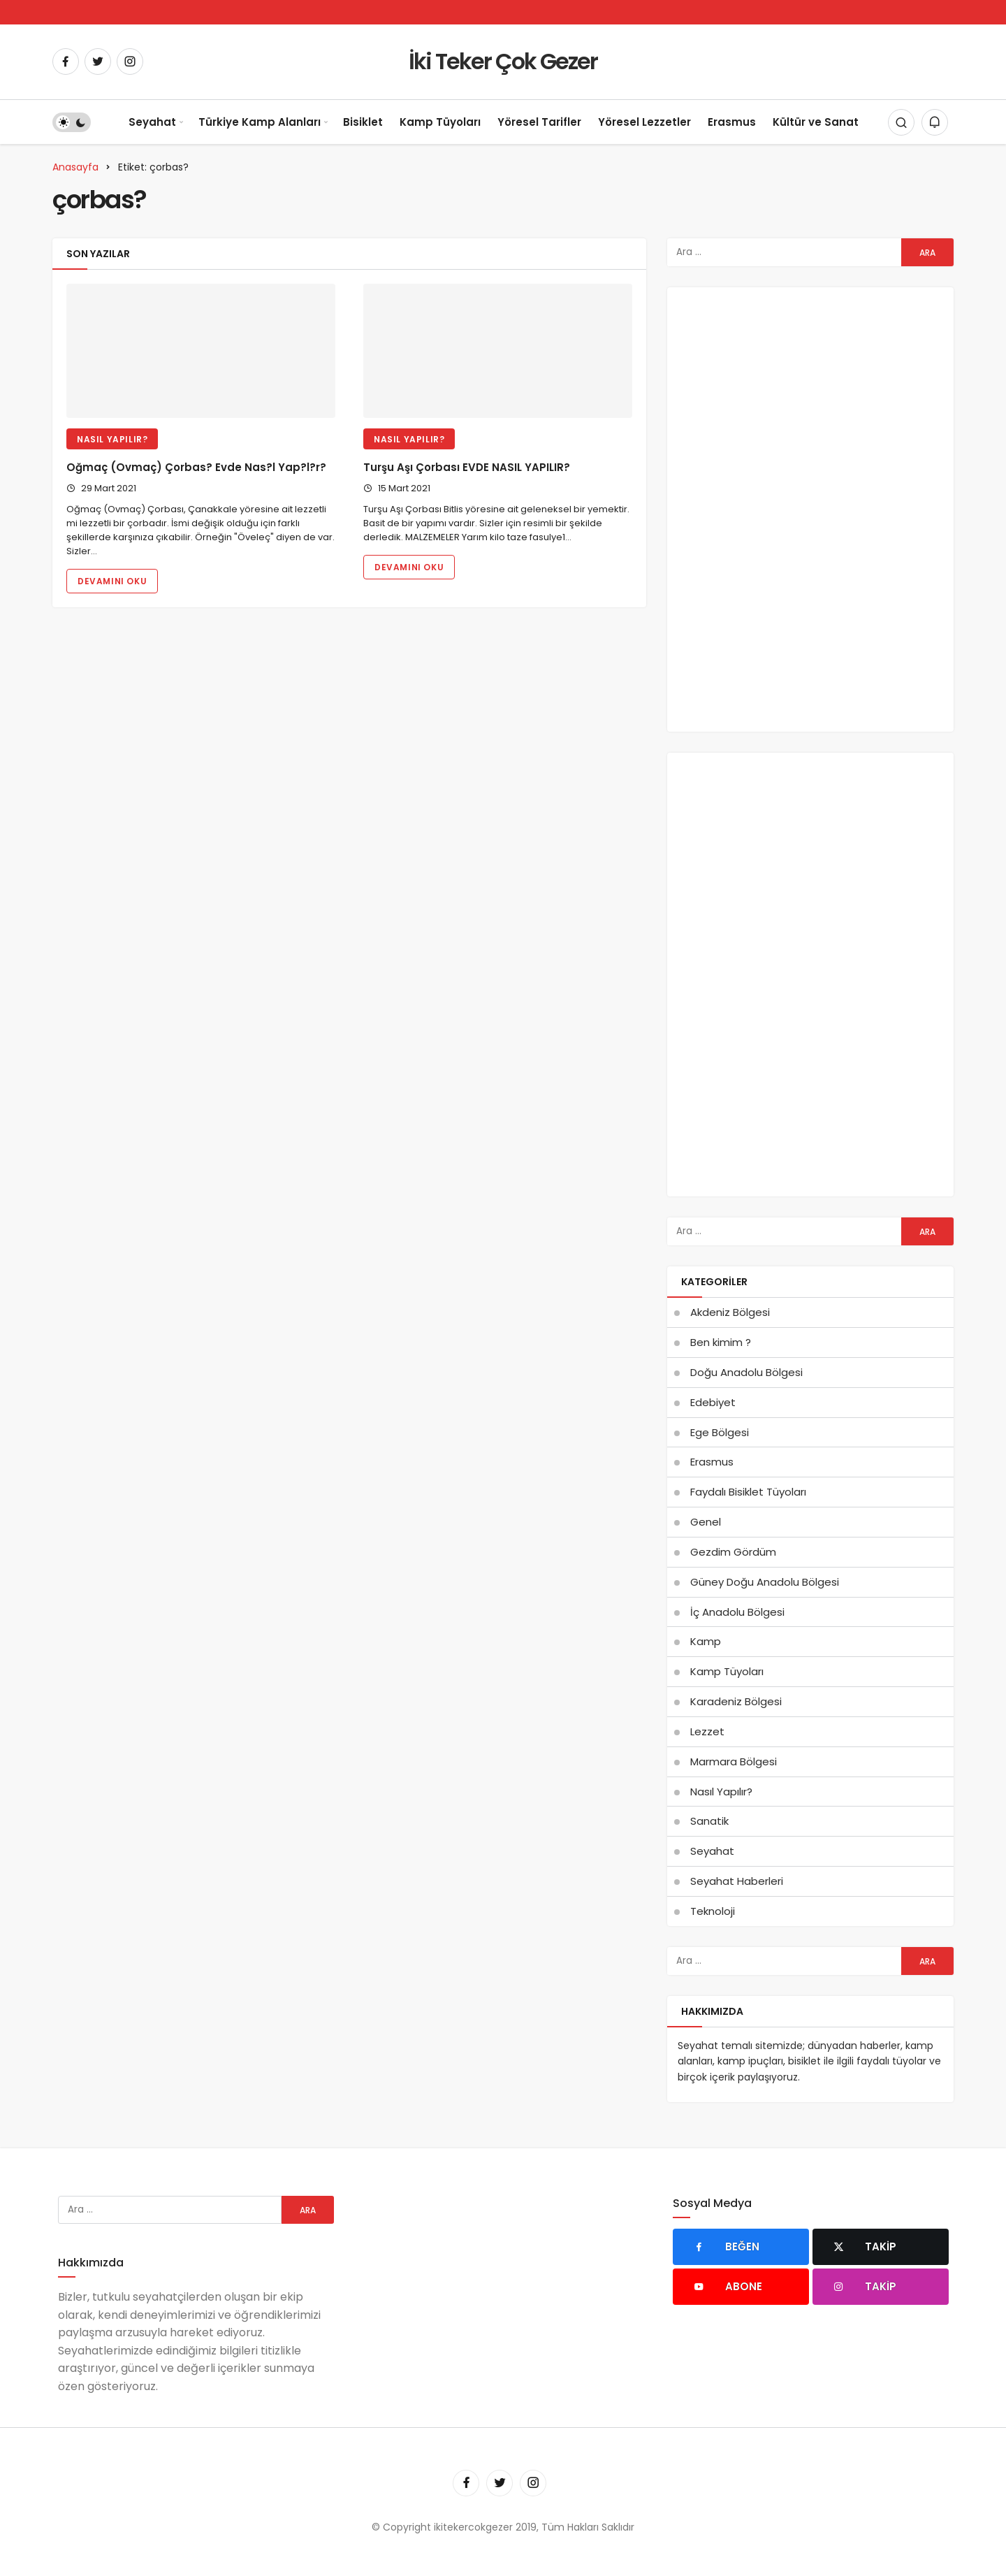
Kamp (705, 1641)
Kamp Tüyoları (440, 122)
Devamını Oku (112, 581)
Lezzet (707, 1731)
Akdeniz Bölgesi (730, 1312)
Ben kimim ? (720, 1342)
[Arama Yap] (901, 122)
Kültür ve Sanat (816, 122)
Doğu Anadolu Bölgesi (746, 1372)
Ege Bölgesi (719, 1432)
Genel (705, 1521)
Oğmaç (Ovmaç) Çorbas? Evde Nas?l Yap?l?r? (196, 467)
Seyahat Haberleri (736, 1881)
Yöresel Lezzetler (644, 122)
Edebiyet (713, 1402)
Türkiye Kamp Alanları (259, 122)
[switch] (71, 122)
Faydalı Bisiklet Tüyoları (748, 1491)
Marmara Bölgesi (733, 1761)
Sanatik (709, 1821)
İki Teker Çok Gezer (503, 61)
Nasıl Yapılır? (112, 439)
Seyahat (152, 122)
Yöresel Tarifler (539, 122)
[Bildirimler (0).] (934, 122)
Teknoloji (712, 1911)
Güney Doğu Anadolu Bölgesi (764, 1582)
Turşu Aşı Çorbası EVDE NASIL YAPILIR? (466, 467)
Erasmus (732, 122)
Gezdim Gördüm (733, 1551)
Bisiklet (363, 122)
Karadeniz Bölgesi (736, 1701)
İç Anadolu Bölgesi (737, 1612)
